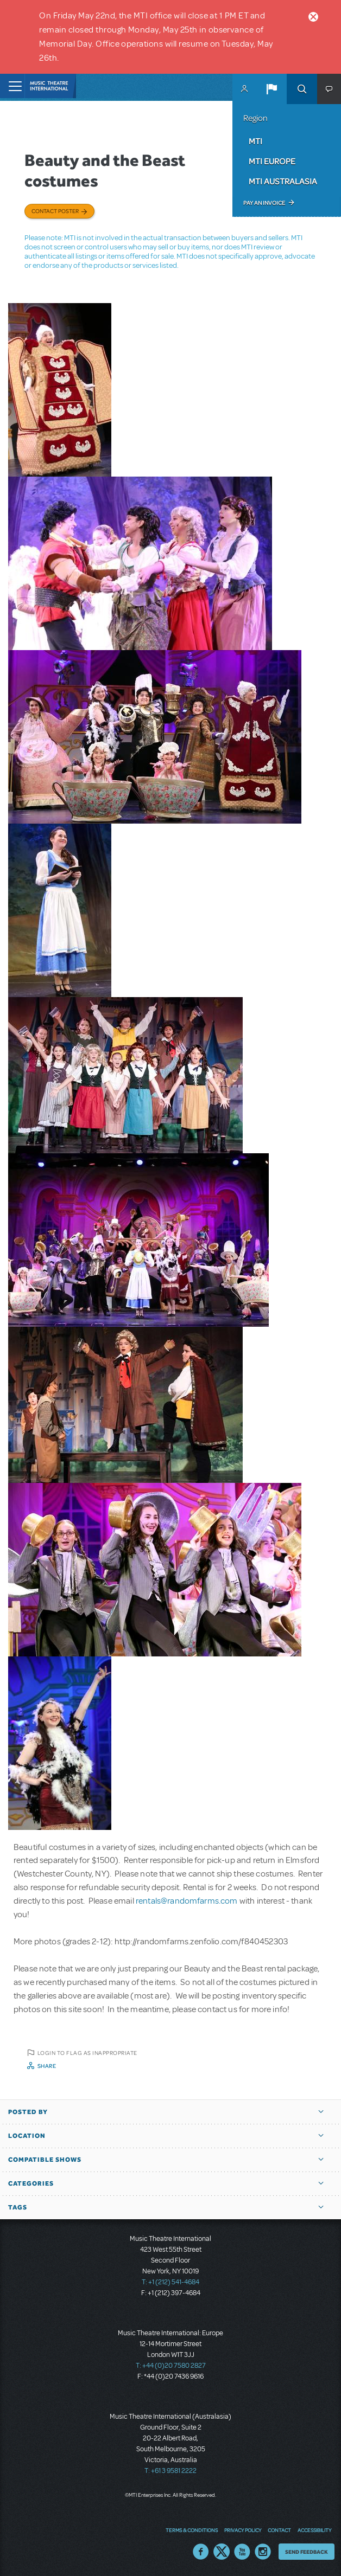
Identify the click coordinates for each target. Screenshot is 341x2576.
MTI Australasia (283, 181)
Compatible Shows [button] (44, 2159)
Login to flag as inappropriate (87, 2053)
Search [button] (302, 89)
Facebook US (201, 2551)
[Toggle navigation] (12, 86)
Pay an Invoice (264, 203)
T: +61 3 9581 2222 (170, 2470)
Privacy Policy (242, 2530)
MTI (255, 141)
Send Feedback (306, 2551)
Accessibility (314, 2530)
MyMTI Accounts (244, 89)
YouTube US (242, 2551)
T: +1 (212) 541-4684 (170, 2282)
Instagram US (263, 2551)
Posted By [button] (28, 2112)
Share (46, 2066)
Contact (279, 2530)
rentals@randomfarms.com (187, 1901)
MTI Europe (272, 161)
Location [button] (27, 2136)
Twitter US (221, 2551)
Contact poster (55, 211)
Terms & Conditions (192, 2530)
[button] (271, 89)
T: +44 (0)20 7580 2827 (171, 2365)
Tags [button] (17, 2207)
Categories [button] (31, 2183)
